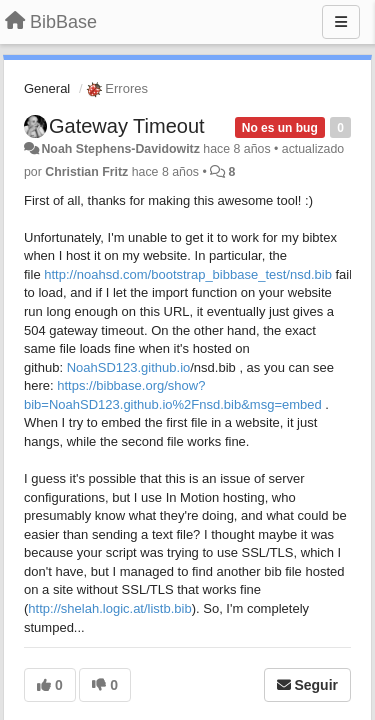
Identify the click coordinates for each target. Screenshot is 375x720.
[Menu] (341, 22)
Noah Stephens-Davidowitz (120, 149)
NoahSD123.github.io (129, 367)
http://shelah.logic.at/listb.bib (109, 608)
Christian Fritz (86, 172)
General (47, 88)
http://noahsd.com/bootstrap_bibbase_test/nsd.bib (188, 274)
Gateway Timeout (127, 126)
